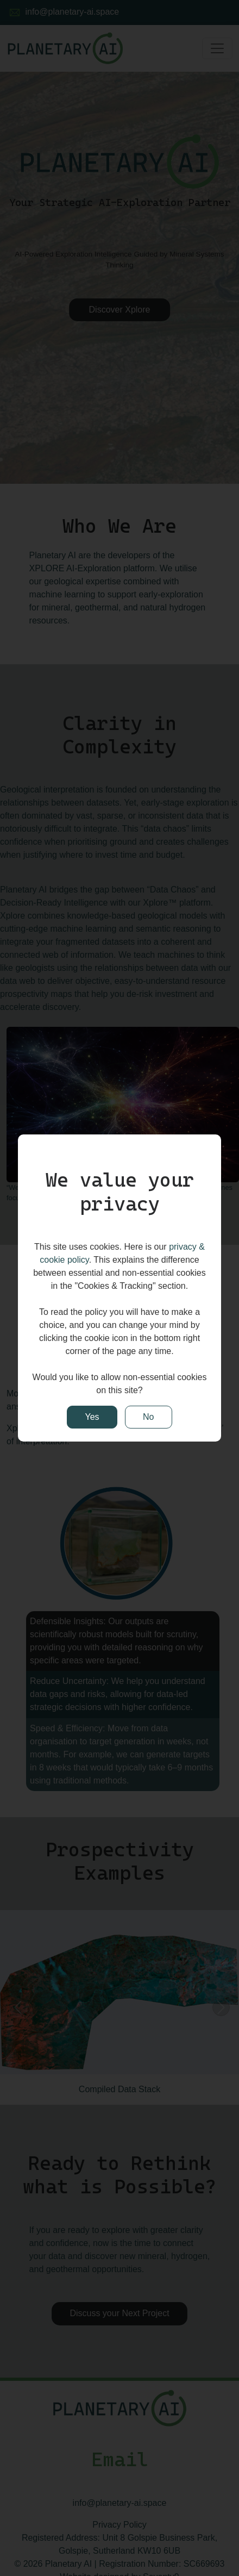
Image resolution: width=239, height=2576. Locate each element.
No (148, 1416)
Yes (92, 1416)
